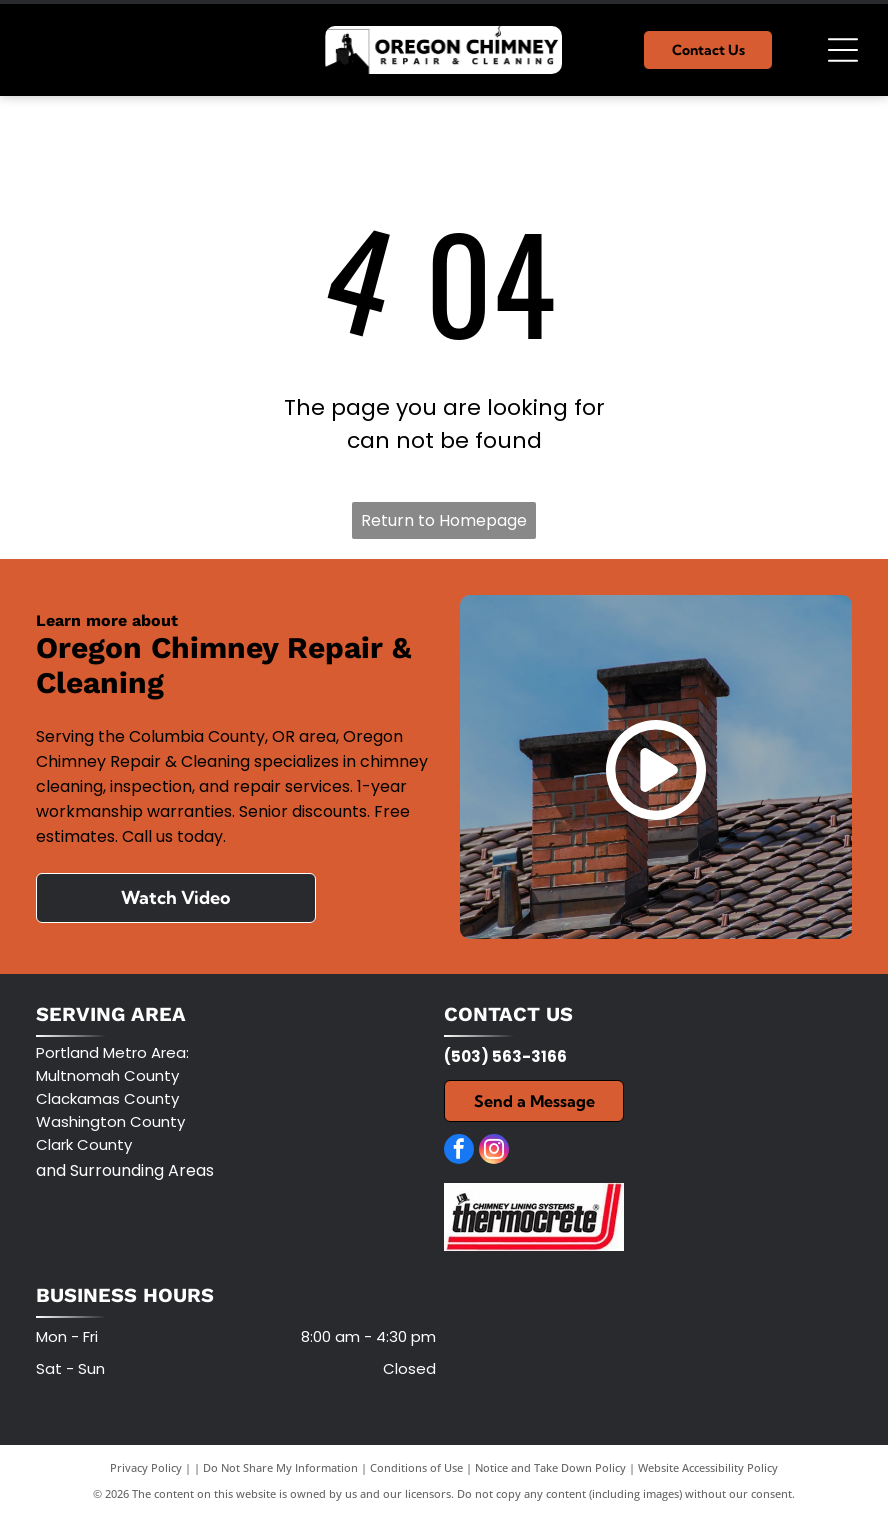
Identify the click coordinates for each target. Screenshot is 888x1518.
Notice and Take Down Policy (550, 1467)
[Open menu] (843, 50)
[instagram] (494, 1151)
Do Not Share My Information (280, 1467)
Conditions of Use (416, 1467)
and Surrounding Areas (125, 1170)
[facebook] (459, 1151)
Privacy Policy (146, 1467)
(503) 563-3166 (505, 1056)
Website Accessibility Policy (708, 1467)
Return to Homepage (444, 520)
